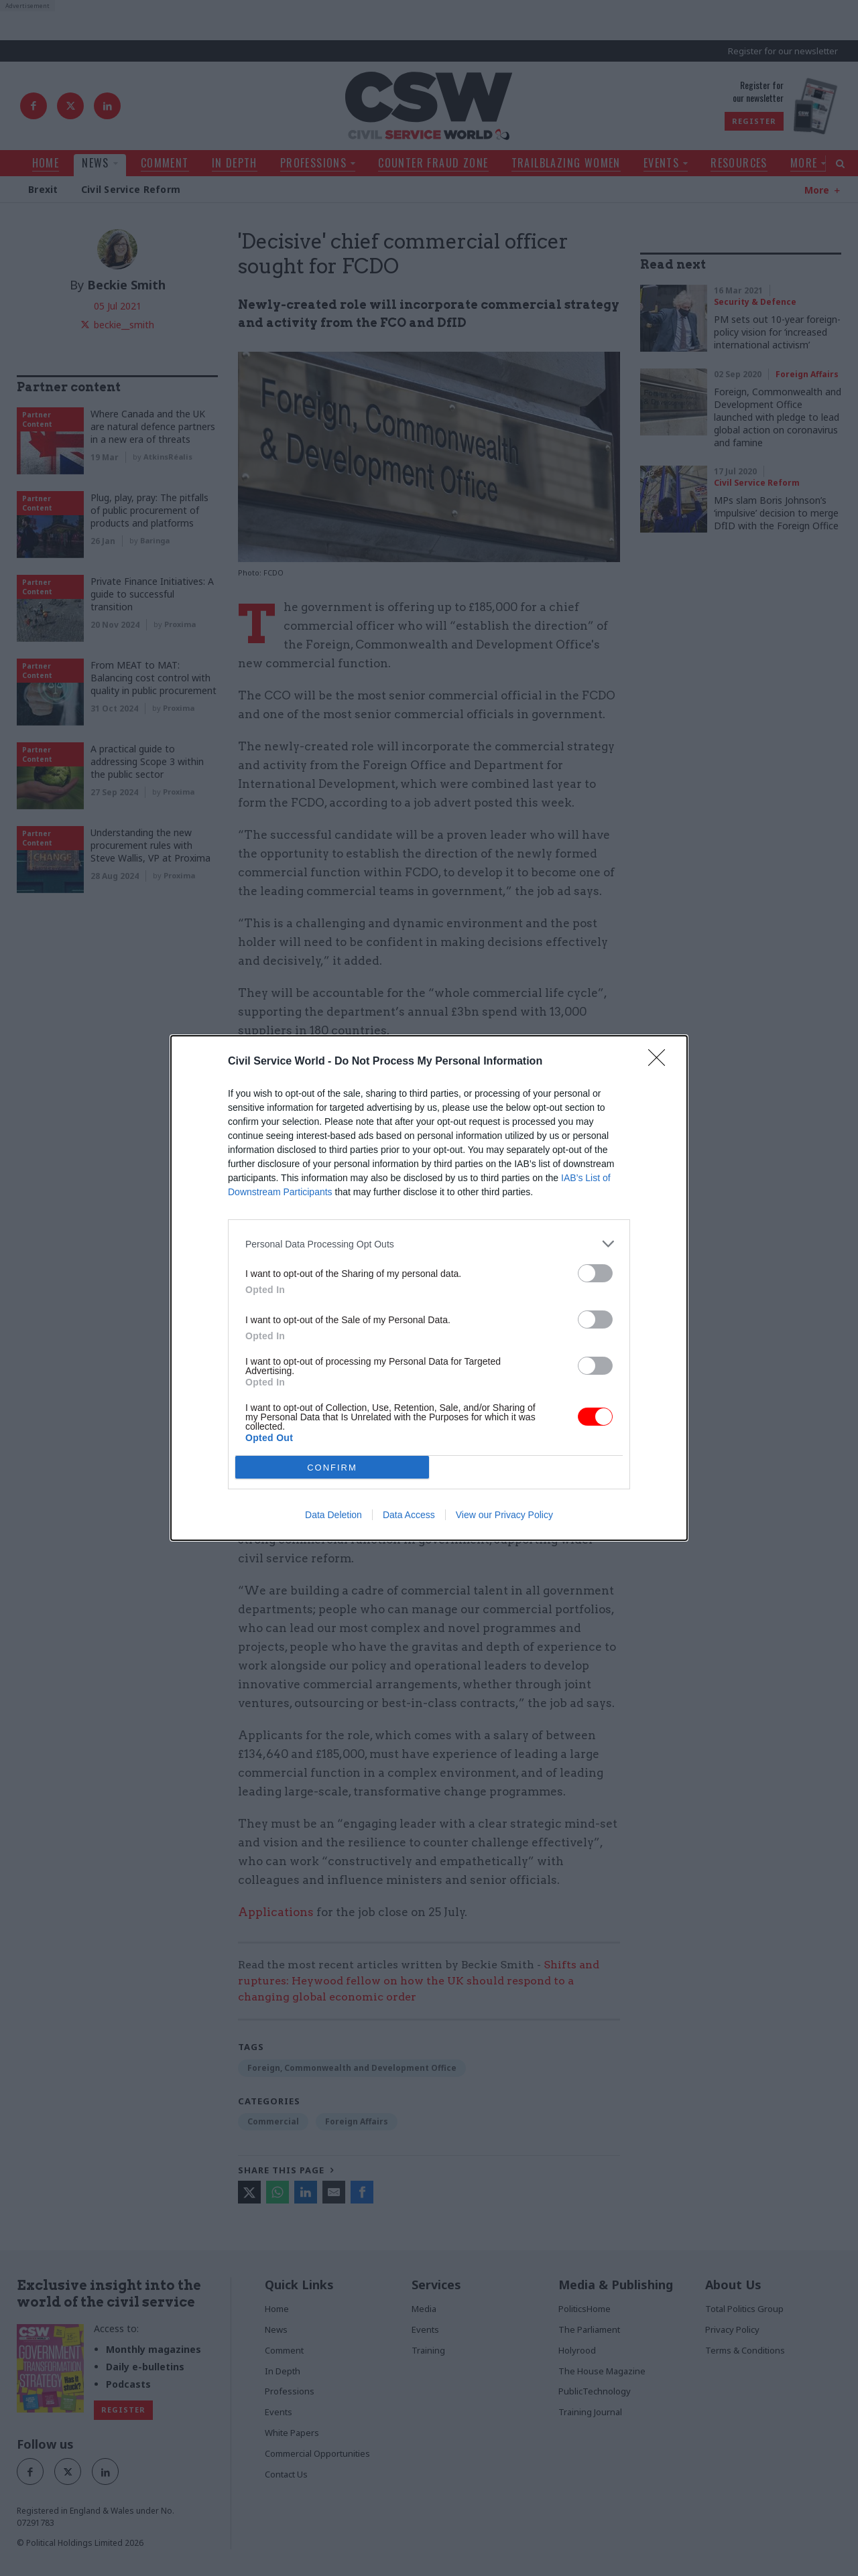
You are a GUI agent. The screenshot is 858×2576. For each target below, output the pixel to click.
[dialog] (429, 1288)
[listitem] (429, 1244)
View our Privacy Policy (504, 1514)
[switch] (595, 1273)
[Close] (661, 1062)
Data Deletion (333, 1514)
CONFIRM (332, 1468)
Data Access (409, 1514)
